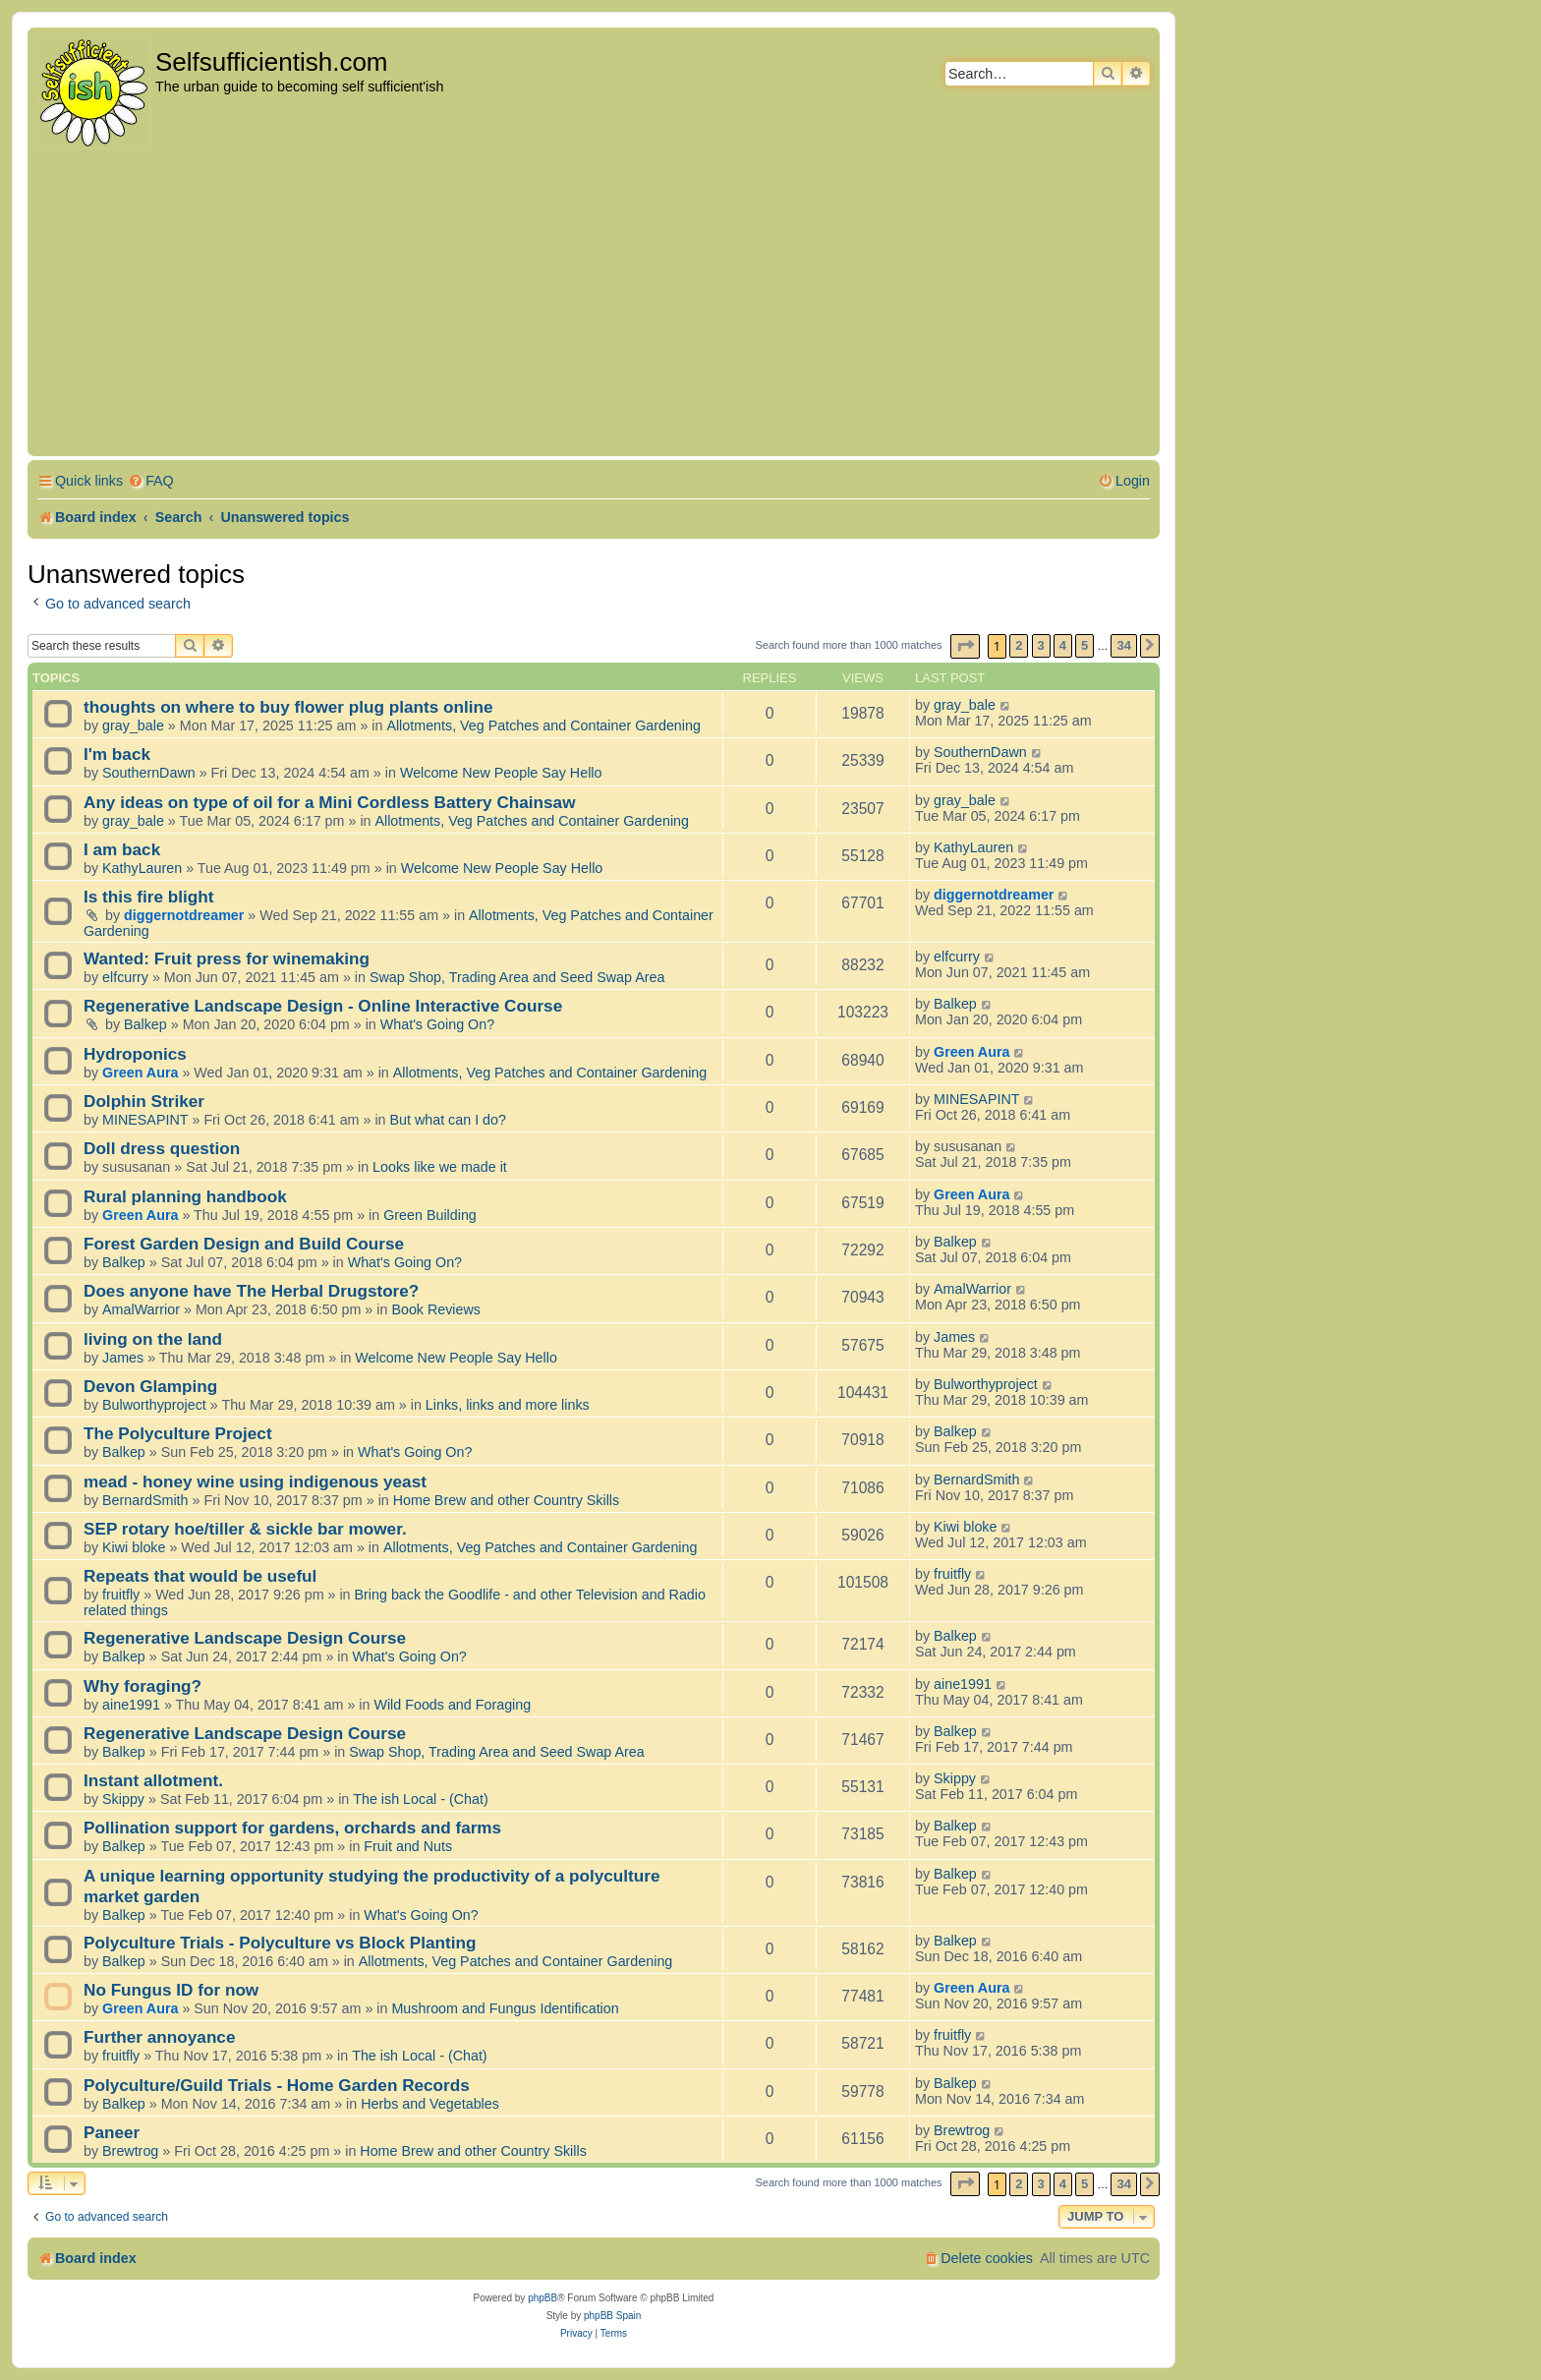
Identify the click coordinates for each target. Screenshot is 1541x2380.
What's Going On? (437, 1024)
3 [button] (1041, 645)
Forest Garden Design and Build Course (244, 1243)
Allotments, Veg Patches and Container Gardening (543, 725)
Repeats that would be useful (200, 1576)
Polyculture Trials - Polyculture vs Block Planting (280, 1942)
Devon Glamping (150, 1386)
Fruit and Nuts (408, 1846)
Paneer (112, 2132)
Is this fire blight (149, 896)
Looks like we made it (439, 1167)
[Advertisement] (593, 303)
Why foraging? (142, 1686)
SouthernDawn (149, 773)
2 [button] (1018, 645)
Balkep (145, 1024)
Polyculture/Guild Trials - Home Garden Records (277, 2085)
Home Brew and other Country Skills (506, 1500)
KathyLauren (142, 868)
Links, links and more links (508, 1405)
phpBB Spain (612, 2315)
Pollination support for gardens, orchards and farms (292, 1827)
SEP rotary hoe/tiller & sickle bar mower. (245, 1528)
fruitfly (121, 1594)
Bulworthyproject (154, 1405)
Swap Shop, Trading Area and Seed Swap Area (517, 977)
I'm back (117, 754)
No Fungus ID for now (171, 1990)
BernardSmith (145, 1500)
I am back (122, 849)
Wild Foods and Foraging (452, 1704)
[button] (965, 646)
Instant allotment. (153, 1780)
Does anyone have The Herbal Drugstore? (251, 1291)
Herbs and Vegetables (430, 2104)
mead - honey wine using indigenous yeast (255, 1481)
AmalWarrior (141, 1309)
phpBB (542, 2298)
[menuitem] (151, 481)
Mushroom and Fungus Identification (504, 2008)
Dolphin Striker (144, 1101)
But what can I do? (448, 1120)
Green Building (430, 1215)
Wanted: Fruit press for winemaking (227, 958)
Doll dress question (162, 1148)
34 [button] (1123, 645)
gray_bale (133, 725)
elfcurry (125, 977)
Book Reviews (436, 1309)
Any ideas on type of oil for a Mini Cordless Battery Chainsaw (330, 802)
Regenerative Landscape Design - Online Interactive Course (323, 1006)
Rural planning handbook (185, 1196)
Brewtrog (130, 2151)
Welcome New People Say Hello (501, 773)
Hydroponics (135, 1054)
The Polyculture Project (178, 1433)
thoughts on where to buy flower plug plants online (288, 707)
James (122, 1357)
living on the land (153, 1339)
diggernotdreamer (184, 915)
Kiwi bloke (133, 1547)
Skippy (123, 1799)
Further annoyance (159, 2037)
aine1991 (131, 1704)
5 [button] (1084, 645)
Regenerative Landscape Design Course (245, 1638)
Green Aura (140, 1072)
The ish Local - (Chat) (420, 1799)
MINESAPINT (145, 1120)
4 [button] (1062, 645)
